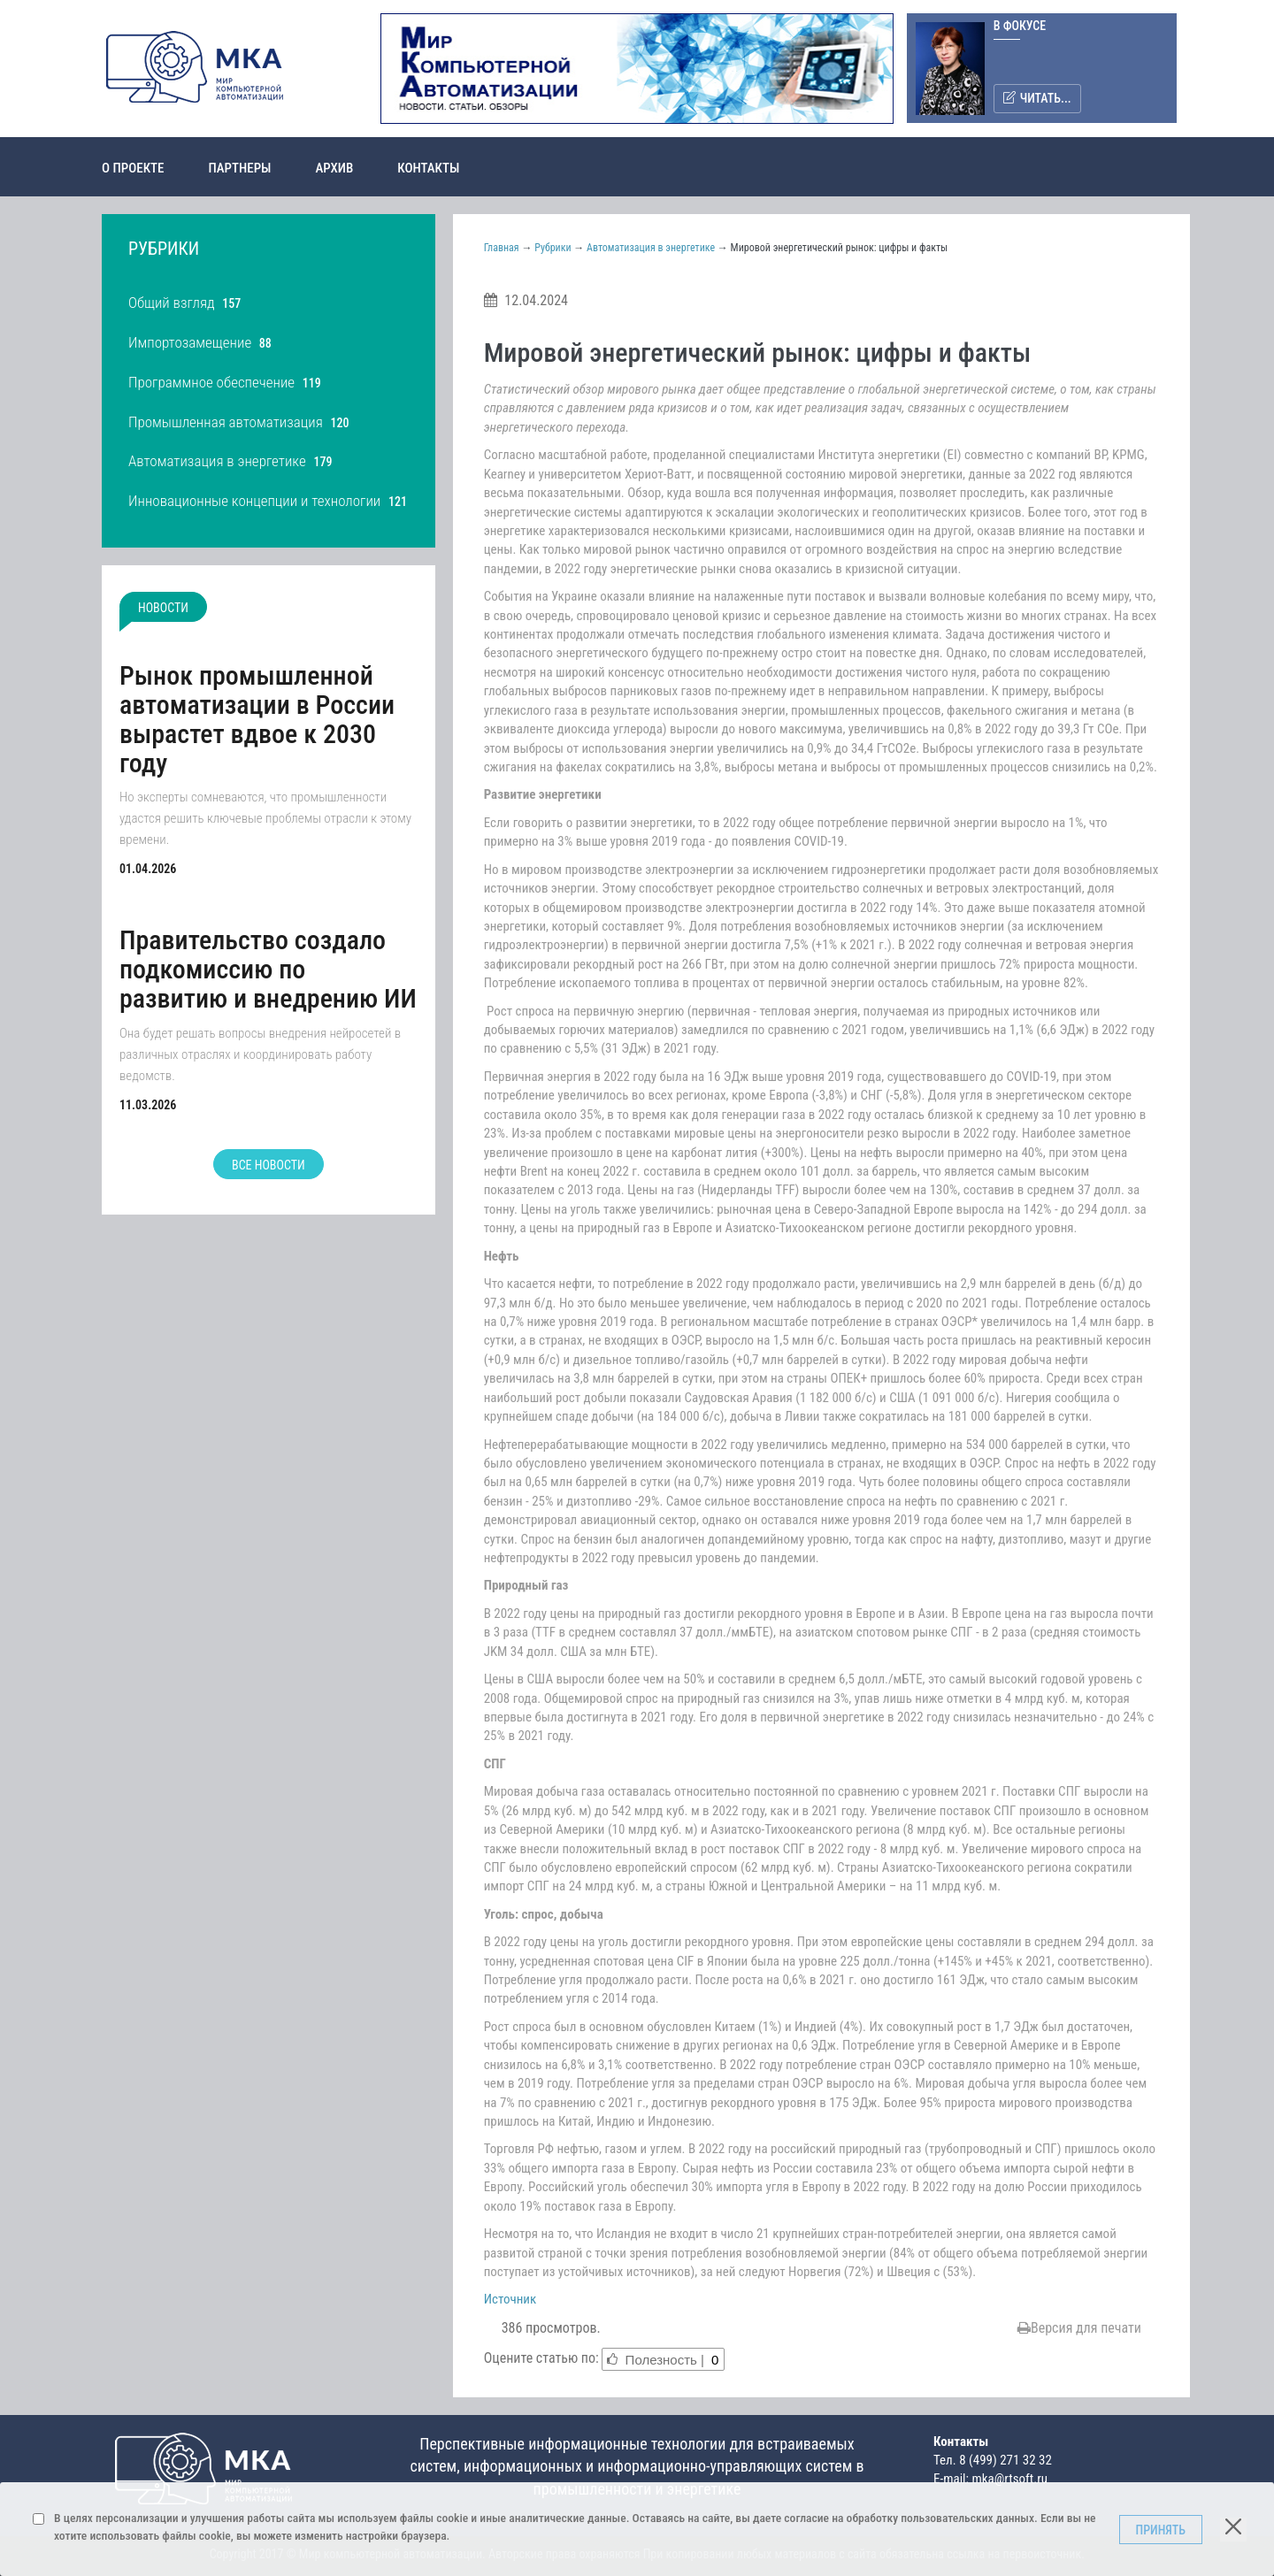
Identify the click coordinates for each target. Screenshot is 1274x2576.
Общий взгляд (171, 302)
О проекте (133, 168)
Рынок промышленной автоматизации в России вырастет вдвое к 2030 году (257, 719)
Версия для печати (1079, 2327)
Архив (334, 168)
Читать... (1037, 98)
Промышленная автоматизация (225, 422)
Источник (510, 2299)
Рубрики (552, 248)
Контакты (428, 168)
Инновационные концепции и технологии (254, 501)
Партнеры (239, 168)
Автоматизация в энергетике (217, 461)
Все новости (268, 1165)
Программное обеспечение (211, 382)
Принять (1161, 2530)
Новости (163, 608)
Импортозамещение (189, 342)
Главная (501, 248)
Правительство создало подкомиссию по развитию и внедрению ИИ (268, 969)
